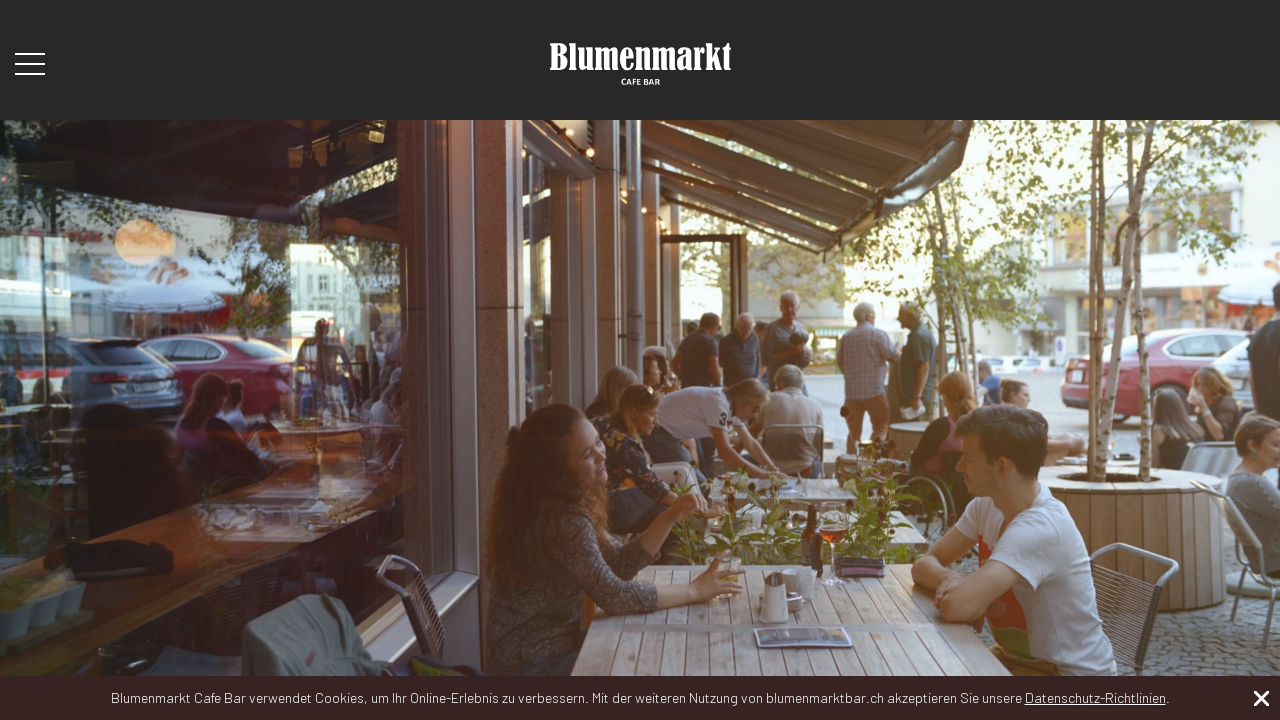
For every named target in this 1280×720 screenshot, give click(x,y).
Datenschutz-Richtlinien (1095, 697)
